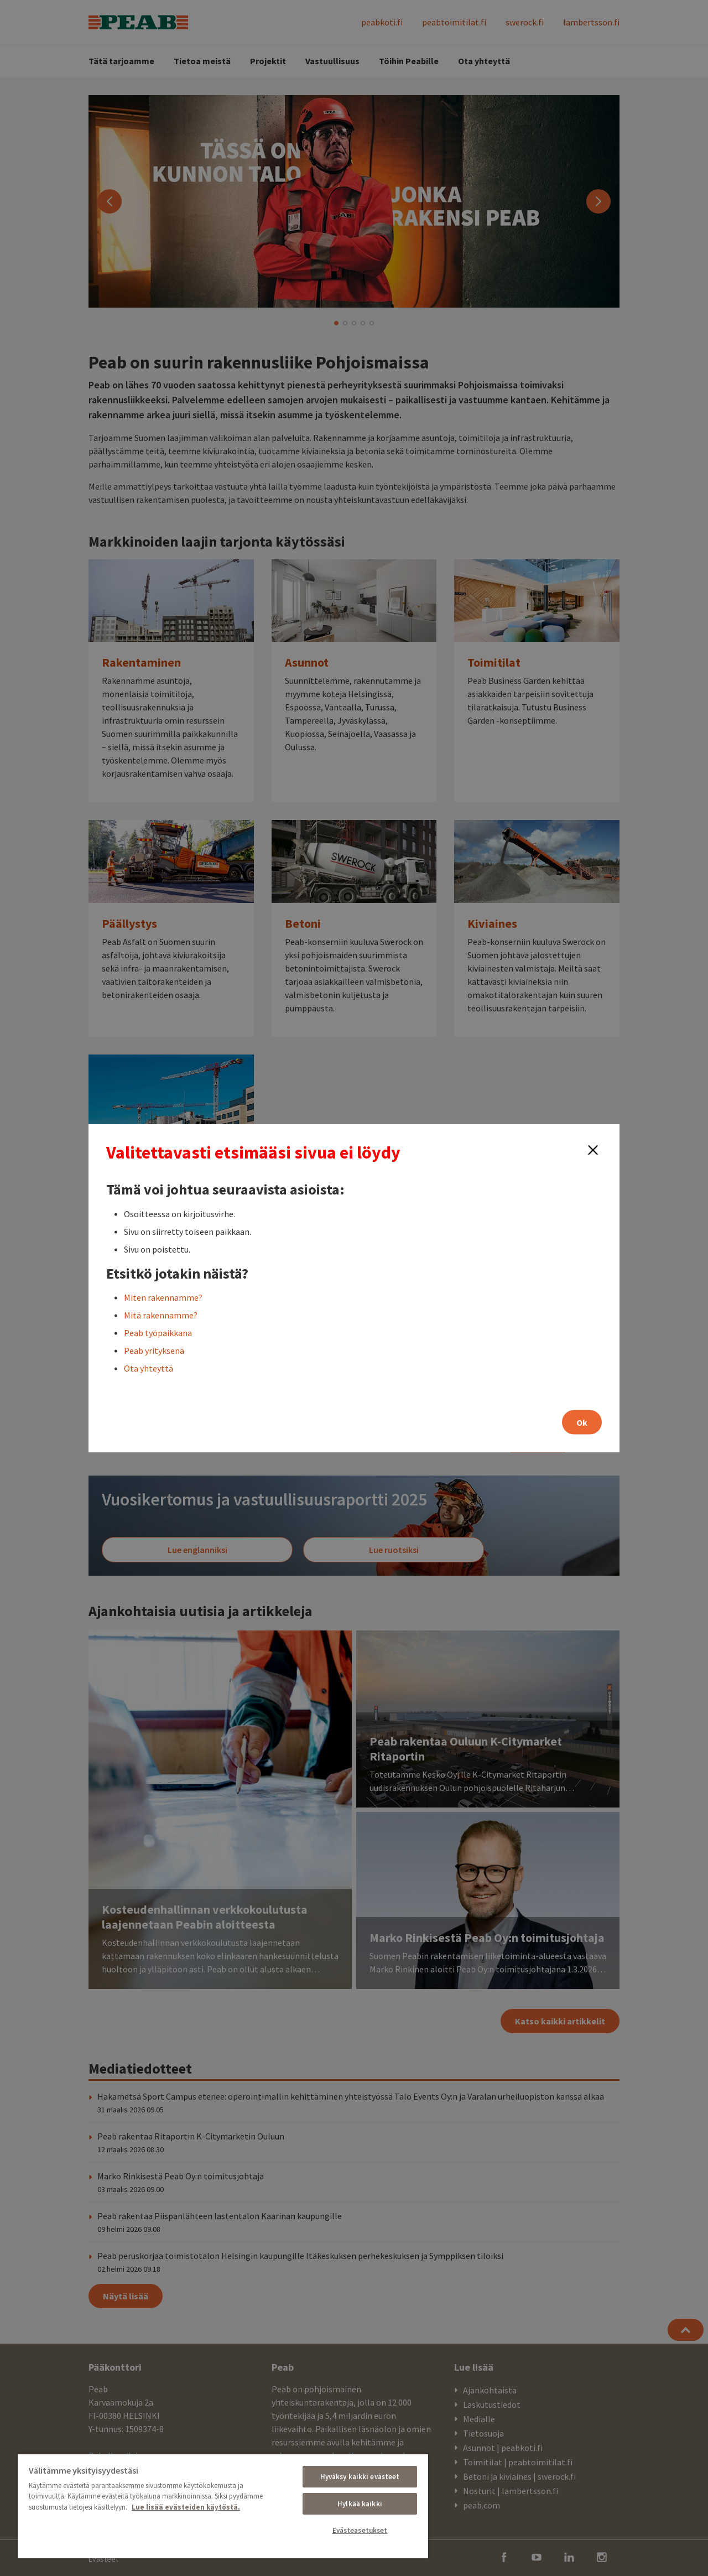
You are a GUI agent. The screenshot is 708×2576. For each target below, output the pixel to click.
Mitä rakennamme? (160, 1314)
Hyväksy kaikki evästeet (360, 2476)
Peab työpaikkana (158, 1332)
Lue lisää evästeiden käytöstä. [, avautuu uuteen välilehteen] (186, 2507)
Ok (581, 1421)
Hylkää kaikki (359, 2504)
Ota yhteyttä (148, 1367)
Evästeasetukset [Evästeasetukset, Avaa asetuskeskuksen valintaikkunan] (360, 2530)
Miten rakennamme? (163, 1296)
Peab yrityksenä (154, 1349)
